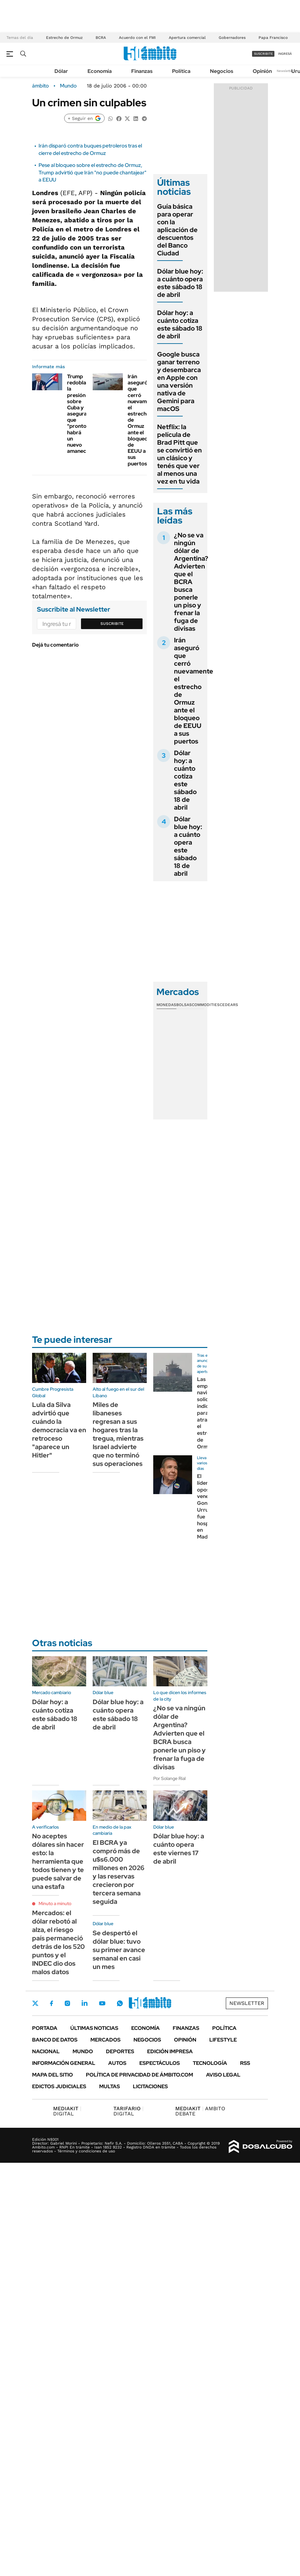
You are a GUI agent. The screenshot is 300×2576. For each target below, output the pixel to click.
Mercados (105, 2039)
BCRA (101, 37)
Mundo (68, 85)
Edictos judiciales (59, 2086)
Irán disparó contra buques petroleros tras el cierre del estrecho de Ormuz (90, 149)
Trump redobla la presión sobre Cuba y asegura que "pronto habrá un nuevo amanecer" (80, 413)
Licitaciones (150, 2086)
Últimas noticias (94, 2028)
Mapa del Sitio (52, 2074)
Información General (63, 2063)
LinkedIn (84, 2003)
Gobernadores (232, 37)
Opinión (262, 71)
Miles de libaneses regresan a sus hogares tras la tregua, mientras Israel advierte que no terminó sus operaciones (118, 1434)
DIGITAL (67, 2111)
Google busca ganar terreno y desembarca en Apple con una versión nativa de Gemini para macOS (179, 381)
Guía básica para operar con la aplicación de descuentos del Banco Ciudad (177, 229)
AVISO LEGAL (223, 2074)
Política (181, 71)
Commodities (206, 1004)
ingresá (285, 53)
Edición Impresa (170, 2051)
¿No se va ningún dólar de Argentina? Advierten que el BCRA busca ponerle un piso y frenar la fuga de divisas (191, 582)
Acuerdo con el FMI (137, 37)
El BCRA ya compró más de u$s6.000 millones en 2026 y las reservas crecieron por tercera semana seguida (118, 1872)
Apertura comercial (187, 37)
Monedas (166, 1004)
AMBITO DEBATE (200, 2111)
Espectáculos (159, 2063)
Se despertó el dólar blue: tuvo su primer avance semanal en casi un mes (119, 1950)
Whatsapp (120, 2003)
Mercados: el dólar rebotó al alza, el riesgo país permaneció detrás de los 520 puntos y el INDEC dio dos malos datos (58, 1942)
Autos (117, 2063)
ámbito (40, 85)
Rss (245, 2063)
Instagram (67, 2003)
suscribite (263, 53)
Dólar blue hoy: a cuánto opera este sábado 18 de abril (180, 283)
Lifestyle (223, 2039)
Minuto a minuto (55, 1903)
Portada (44, 2028)
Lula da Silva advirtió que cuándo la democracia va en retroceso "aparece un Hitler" (59, 1429)
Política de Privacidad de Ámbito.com (139, 2074)
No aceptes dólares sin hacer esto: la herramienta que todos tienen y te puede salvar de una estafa (58, 1861)
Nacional (46, 2051)
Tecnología (210, 2063)
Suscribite (112, 623)
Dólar (61, 71)
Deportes (120, 2051)
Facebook (51, 2003)
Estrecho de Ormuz (64, 37)
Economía (99, 71)
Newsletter (285, 71)
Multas (109, 2086)
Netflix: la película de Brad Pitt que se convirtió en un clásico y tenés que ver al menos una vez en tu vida (179, 454)
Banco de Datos (54, 2039)
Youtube (102, 2003)
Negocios (221, 71)
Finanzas (142, 71)
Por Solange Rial (169, 1778)
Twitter (35, 2003)
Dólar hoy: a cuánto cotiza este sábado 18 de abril (179, 324)
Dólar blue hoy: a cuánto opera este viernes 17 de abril (178, 1849)
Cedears (229, 1004)
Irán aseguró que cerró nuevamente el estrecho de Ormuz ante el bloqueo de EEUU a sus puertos (193, 690)
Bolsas (184, 1004)
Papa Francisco (273, 37)
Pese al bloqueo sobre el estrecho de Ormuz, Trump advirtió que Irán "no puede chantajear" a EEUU (92, 172)
